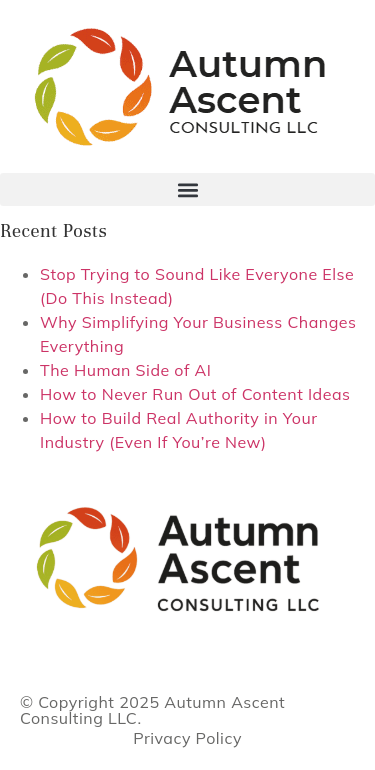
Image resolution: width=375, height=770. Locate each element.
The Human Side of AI (125, 370)
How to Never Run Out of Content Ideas (195, 394)
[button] (187, 189)
